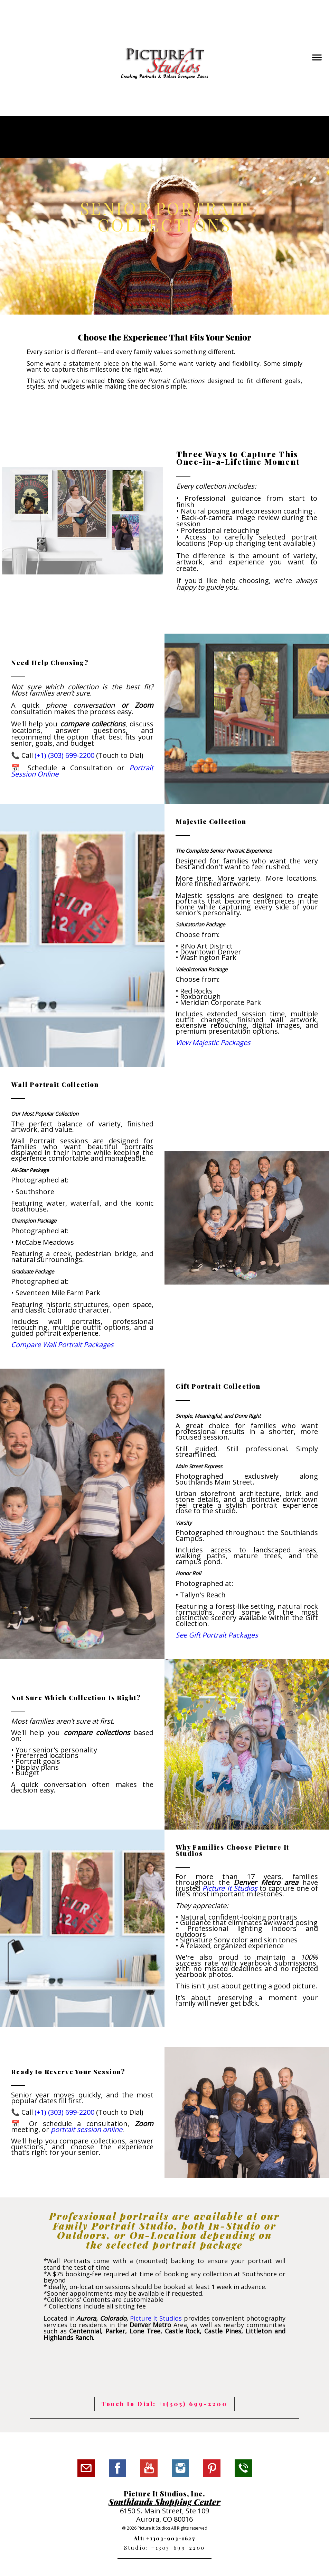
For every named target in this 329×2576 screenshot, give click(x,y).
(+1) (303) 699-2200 (64, 755)
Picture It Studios (156, 2318)
